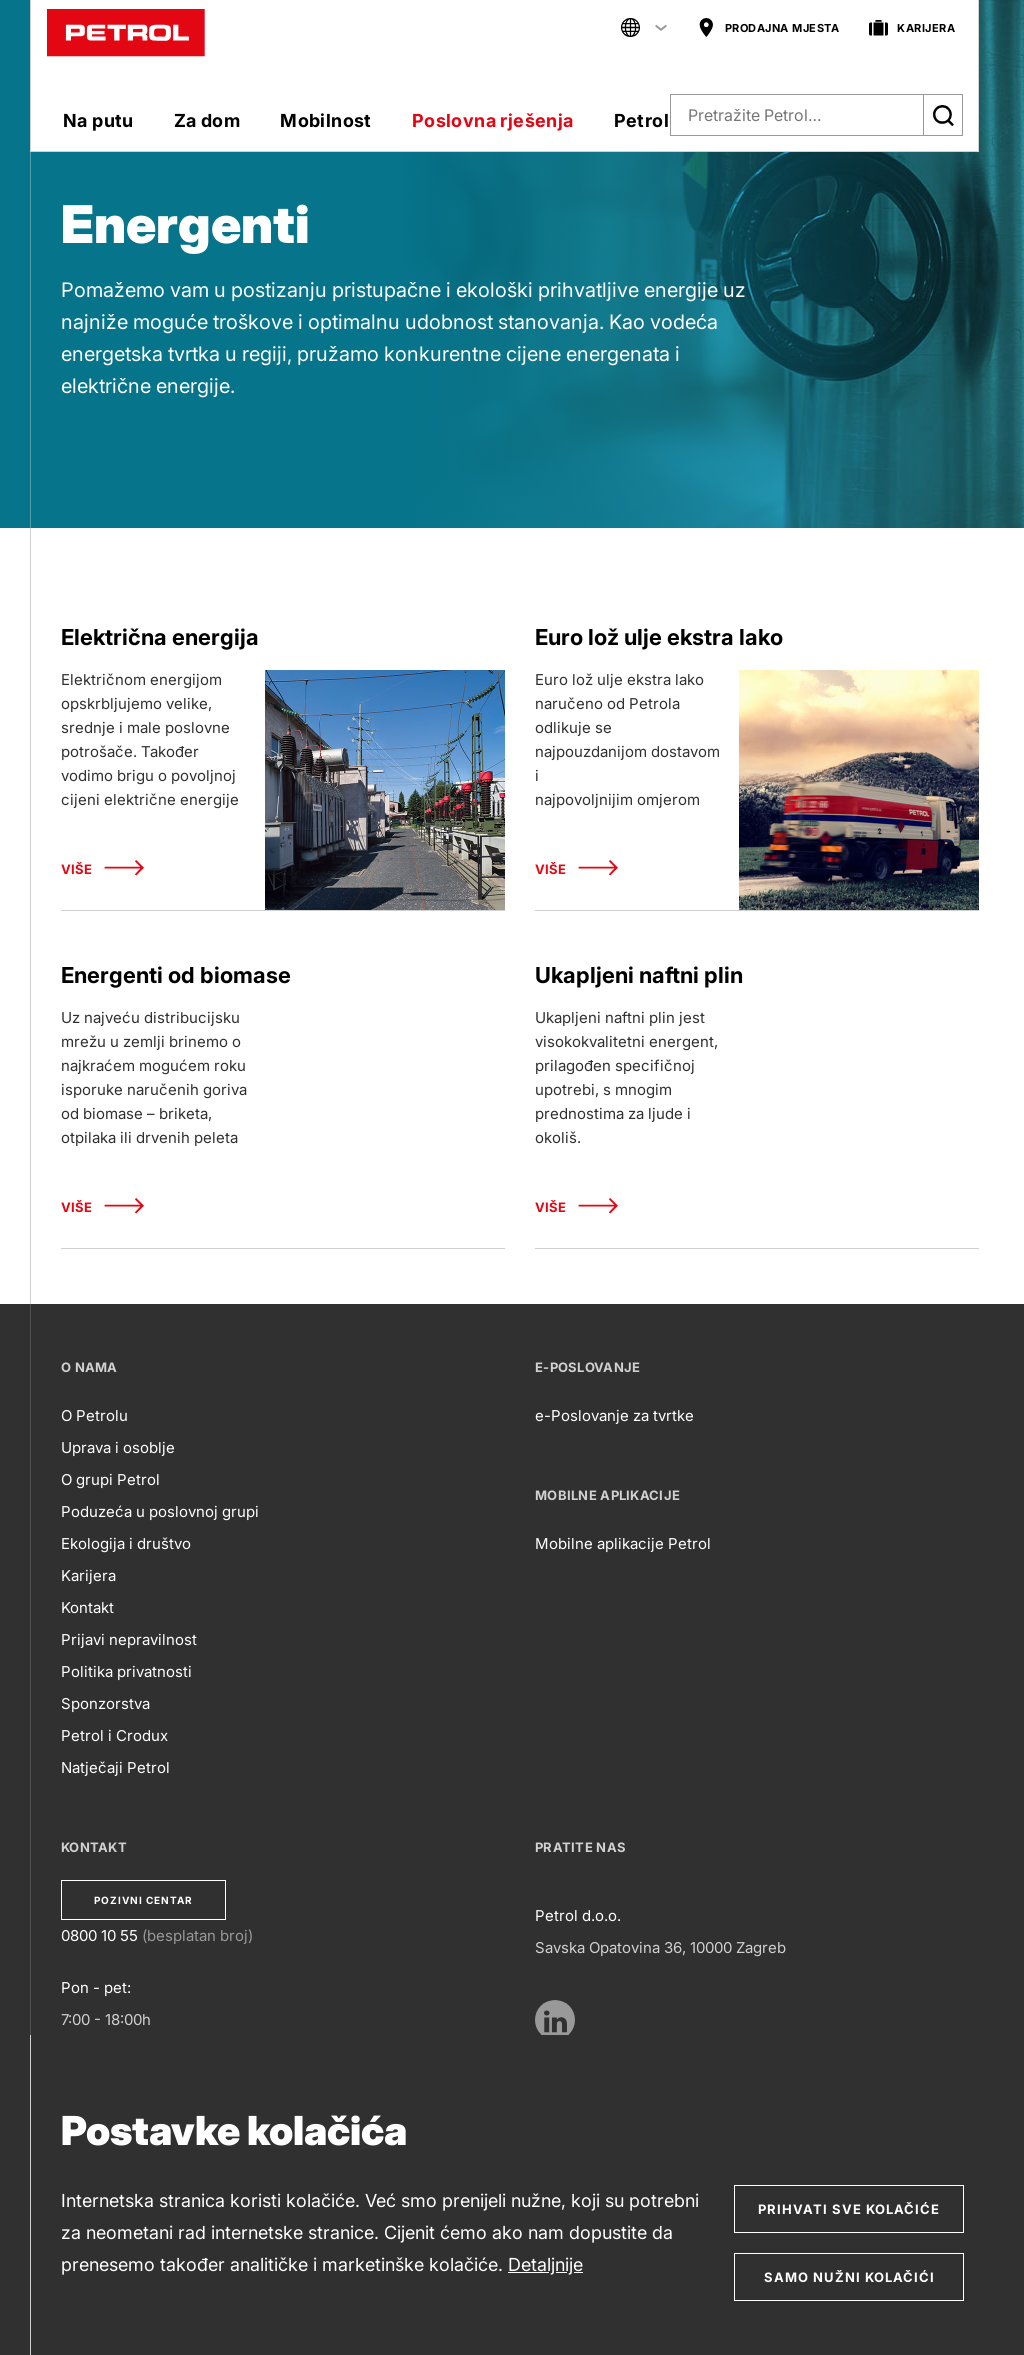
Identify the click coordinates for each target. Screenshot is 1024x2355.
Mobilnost (326, 120)
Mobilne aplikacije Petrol (623, 1543)
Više (102, 869)
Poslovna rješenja (493, 120)
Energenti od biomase (176, 975)
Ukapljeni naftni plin (639, 975)
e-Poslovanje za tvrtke (614, 1415)
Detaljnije (545, 2264)
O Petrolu (94, 1415)
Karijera (88, 1575)
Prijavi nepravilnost (129, 1639)
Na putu (98, 120)
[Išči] (943, 115)
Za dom (207, 120)
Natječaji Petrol (115, 1767)
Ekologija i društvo (126, 1543)
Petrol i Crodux (114, 1735)
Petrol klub (663, 120)
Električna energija (160, 637)
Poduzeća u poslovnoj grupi (160, 1511)
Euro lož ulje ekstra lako (659, 637)
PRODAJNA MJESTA (768, 28)
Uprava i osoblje (118, 1447)
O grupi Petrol (110, 1479)
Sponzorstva (105, 1703)
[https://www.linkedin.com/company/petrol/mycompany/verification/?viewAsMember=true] (555, 2020)
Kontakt (87, 1607)
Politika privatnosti (126, 1671)
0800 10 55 (99, 1935)
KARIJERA (912, 28)
